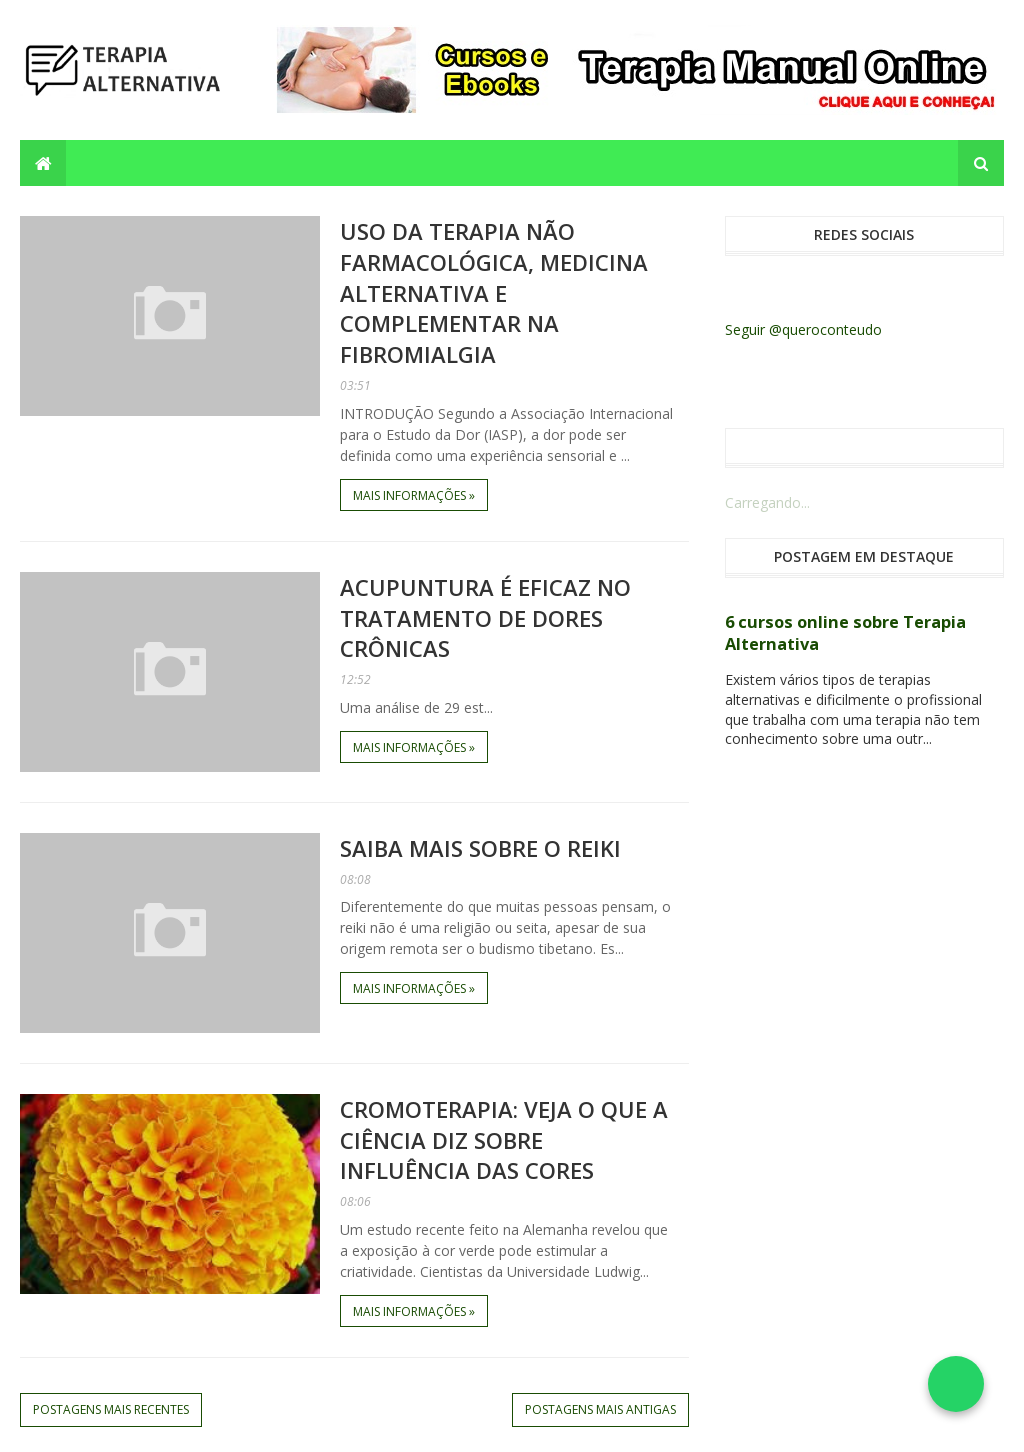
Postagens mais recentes (111, 1409)
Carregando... (767, 502)
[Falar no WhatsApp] (956, 1384)
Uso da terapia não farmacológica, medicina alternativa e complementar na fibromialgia (494, 292)
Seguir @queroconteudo (803, 329)
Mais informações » (414, 495)
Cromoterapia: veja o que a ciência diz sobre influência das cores (504, 1140)
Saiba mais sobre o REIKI (480, 848)
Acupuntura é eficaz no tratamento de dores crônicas (485, 618)
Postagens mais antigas (600, 1409)
